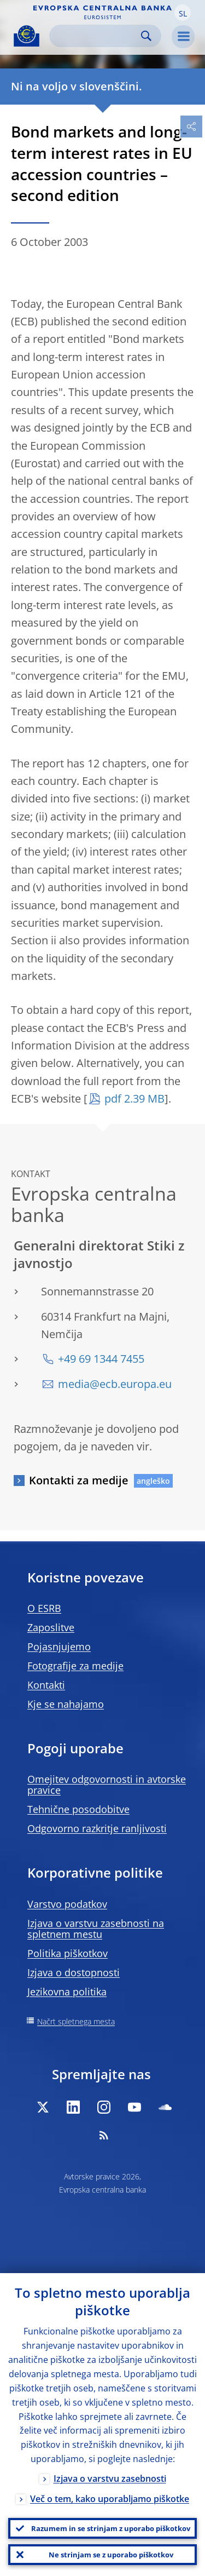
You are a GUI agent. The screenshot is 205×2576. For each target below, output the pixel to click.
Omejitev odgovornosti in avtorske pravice (106, 1784)
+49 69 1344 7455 (101, 1358)
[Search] (96, 35)
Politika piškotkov (67, 1953)
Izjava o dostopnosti (73, 1972)
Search (146, 35)
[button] (182, 12)
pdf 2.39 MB (134, 1098)
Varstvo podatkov (67, 1904)
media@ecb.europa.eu (115, 1383)
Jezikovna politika (67, 1991)
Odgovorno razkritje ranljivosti (97, 1828)
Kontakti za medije (78, 1480)
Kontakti (46, 1684)
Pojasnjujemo (59, 1646)
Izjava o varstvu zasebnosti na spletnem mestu (95, 1929)
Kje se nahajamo (65, 1704)
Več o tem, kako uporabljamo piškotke (109, 2499)
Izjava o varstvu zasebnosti (110, 2478)
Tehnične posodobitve (78, 1809)
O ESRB (44, 1608)
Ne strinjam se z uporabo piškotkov (111, 2555)
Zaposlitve (50, 1627)
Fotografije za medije (75, 1665)
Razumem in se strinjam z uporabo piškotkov (110, 2528)
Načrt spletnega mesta (76, 2021)
